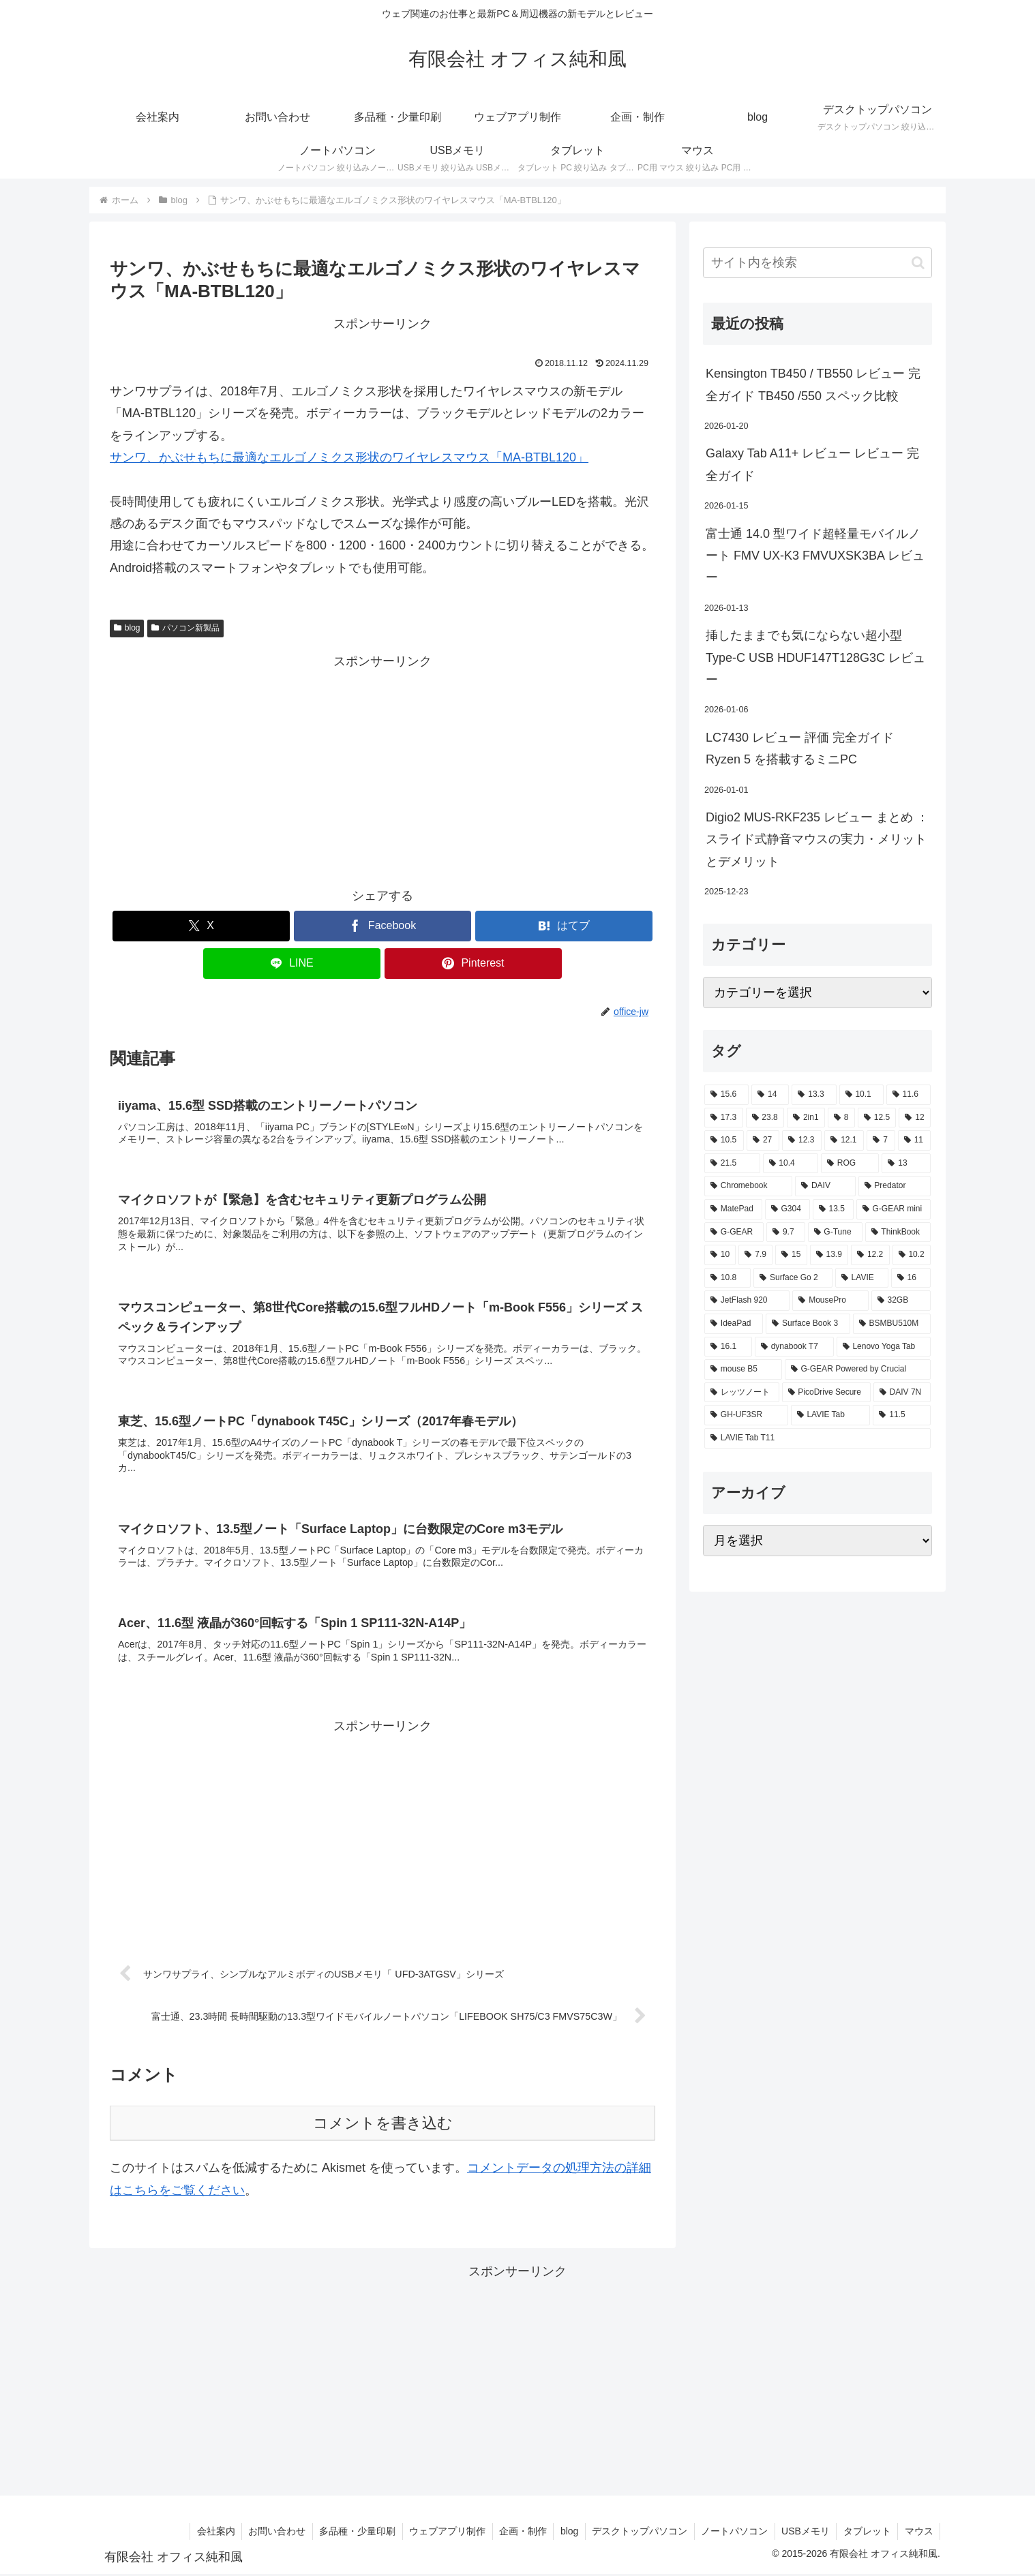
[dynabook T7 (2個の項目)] (794, 1347)
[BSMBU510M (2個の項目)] (892, 1324)
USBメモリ (803, 2533)
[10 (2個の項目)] (720, 1255)
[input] (817, 262)
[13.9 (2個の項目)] (829, 1255)
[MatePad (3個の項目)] (733, 1209)
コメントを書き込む (383, 2125)
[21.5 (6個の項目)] (732, 1163)
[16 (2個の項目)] (911, 1278)
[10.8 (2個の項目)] (727, 1278)
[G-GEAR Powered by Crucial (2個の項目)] (858, 1369)
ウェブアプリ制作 (442, 2533)
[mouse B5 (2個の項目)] (743, 1369)
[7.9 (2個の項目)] (755, 1255)
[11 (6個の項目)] (914, 1140)
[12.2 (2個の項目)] (870, 1255)
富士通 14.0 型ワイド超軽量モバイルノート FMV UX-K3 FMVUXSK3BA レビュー (815, 556)
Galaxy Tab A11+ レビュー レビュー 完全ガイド (812, 464)
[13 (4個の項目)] (906, 1163)
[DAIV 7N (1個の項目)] (902, 1392)
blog (127, 628)
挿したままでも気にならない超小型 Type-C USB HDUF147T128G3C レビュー (815, 657)
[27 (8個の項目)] (763, 1140)
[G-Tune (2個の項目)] (835, 1232)
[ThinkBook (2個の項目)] (898, 1232)
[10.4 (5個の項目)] (791, 1163)
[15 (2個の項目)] (791, 1255)
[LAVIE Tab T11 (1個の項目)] (817, 1438)
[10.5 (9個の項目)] (724, 1140)
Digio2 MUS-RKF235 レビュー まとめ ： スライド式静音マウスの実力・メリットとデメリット (817, 839)
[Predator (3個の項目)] (894, 1186)
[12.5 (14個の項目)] (877, 1118)
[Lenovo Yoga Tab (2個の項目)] (884, 1347)
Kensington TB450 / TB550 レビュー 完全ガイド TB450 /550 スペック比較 (813, 384)
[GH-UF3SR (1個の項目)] (746, 1415)
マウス (918, 2533)
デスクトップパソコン (636, 2533)
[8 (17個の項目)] (841, 1118)
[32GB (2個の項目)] (901, 1300)
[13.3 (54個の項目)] (814, 1095)
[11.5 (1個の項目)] (902, 1415)
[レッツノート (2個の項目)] (741, 1392)
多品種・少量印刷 (351, 2533)
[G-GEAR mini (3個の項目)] (893, 1209)
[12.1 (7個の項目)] (844, 1140)
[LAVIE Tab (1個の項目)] (831, 1415)
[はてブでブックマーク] (563, 926)
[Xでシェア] (201, 926)
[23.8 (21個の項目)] (765, 1118)
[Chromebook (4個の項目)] (748, 1186)
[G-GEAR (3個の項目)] (734, 1232)
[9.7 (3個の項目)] (785, 1232)
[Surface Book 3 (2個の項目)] (808, 1324)
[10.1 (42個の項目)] (861, 1095)
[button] (918, 263)
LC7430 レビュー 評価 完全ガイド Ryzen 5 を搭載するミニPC (800, 748)
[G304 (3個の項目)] (787, 1209)
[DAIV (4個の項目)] (825, 1186)
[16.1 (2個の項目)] (728, 1347)
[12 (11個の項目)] (915, 1118)
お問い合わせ (270, 2533)
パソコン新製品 (185, 628)
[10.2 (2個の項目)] (911, 1255)
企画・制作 (518, 2533)
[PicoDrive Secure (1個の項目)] (826, 1392)
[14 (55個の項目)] (770, 1095)
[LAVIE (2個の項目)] (861, 1278)
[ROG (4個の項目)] (850, 1163)
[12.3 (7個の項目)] (802, 1140)
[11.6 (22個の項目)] (908, 1095)
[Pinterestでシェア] (473, 963)
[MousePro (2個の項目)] (830, 1300)
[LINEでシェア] (291, 963)
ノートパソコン (731, 2533)
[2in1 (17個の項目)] (806, 1118)
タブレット (866, 2533)
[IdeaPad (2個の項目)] (733, 1324)
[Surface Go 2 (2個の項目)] (792, 1278)
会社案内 (208, 2533)
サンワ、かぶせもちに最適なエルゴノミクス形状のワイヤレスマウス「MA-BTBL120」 (349, 457)
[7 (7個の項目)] (881, 1140)
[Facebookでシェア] (382, 926)
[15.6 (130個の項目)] (726, 1095)
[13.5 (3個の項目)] (833, 1209)
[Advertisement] (382, 767)
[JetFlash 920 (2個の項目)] (747, 1300)
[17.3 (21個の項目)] (723, 1118)
